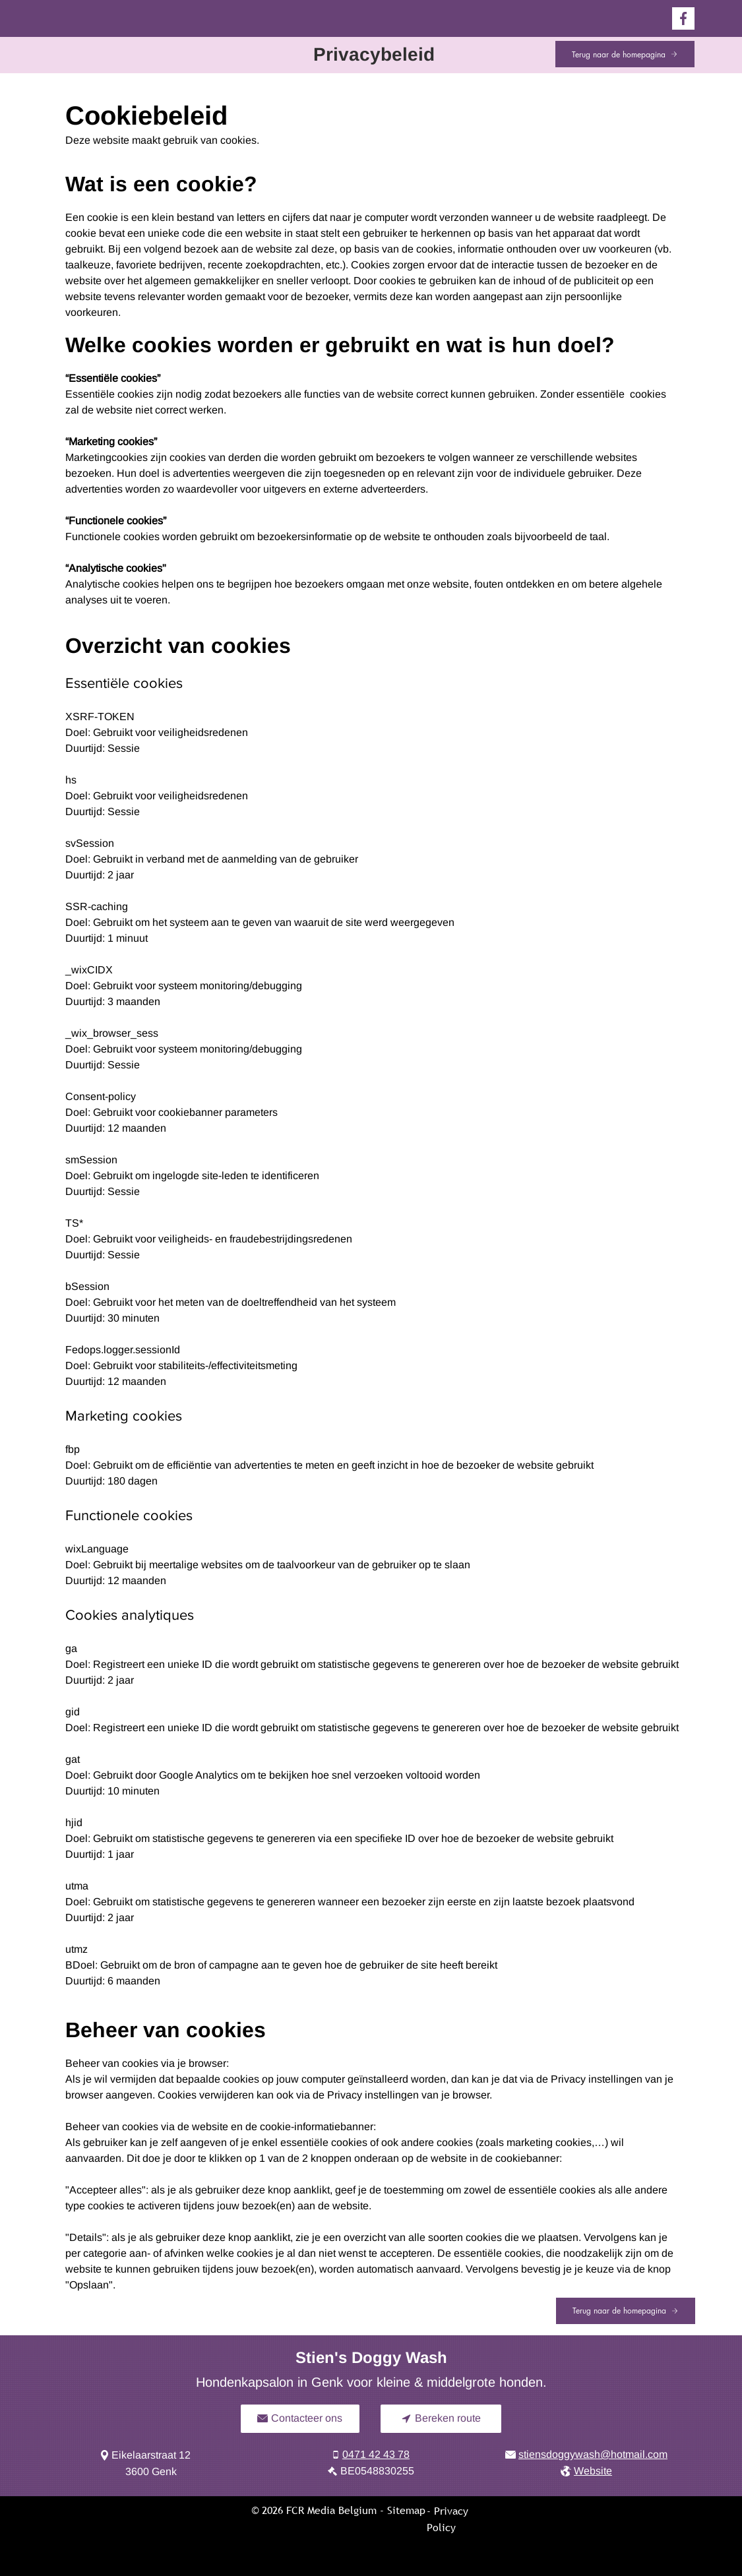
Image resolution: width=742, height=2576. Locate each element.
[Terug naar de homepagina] (625, 54)
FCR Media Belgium (331, 2510)
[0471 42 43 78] (371, 2455)
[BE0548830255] (371, 2471)
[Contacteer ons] (300, 2419)
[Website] (586, 2471)
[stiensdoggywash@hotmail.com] (586, 2455)
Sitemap (406, 2510)
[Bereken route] (441, 2419)
